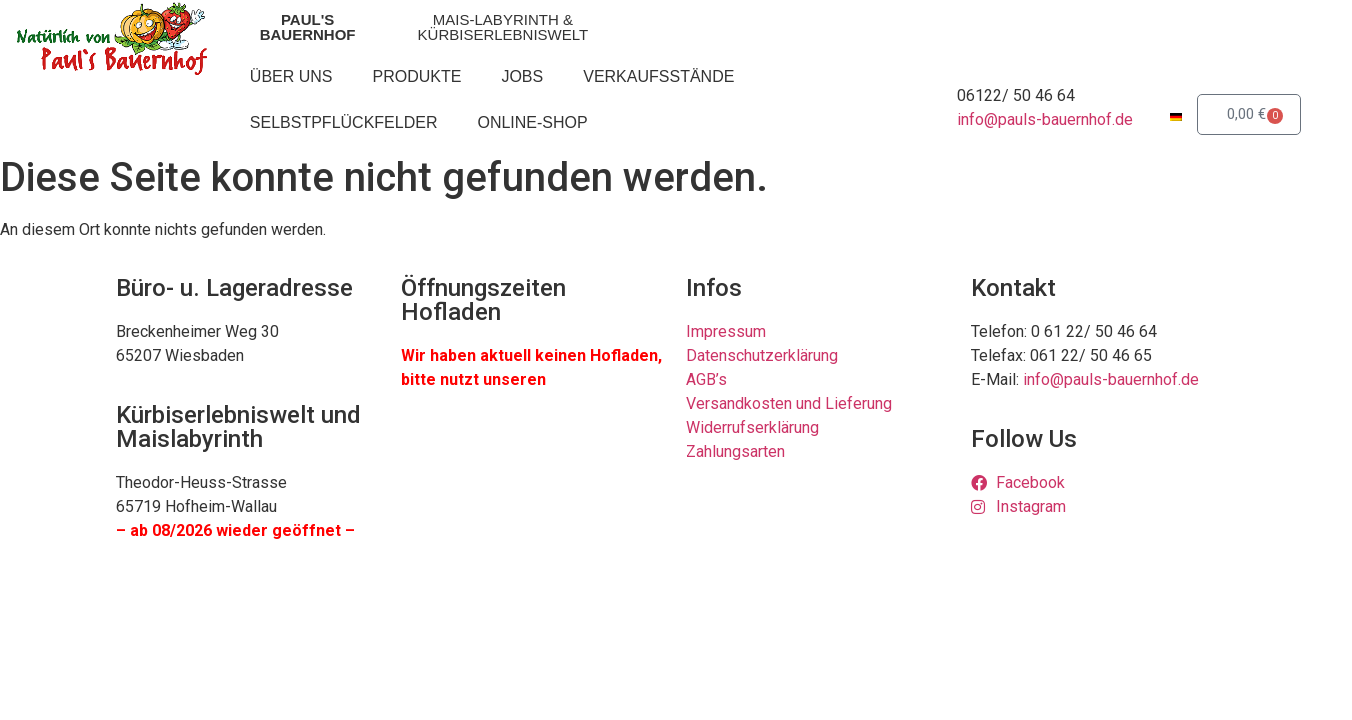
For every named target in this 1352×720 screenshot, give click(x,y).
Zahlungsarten (735, 451)
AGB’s (706, 379)
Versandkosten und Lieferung (789, 403)
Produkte (417, 76)
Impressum (726, 331)
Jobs (522, 76)
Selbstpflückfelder (344, 122)
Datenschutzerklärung (762, 355)
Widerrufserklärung (752, 427)
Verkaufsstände (658, 76)
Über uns (291, 76)
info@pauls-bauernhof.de (1045, 119)
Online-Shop (532, 122)
